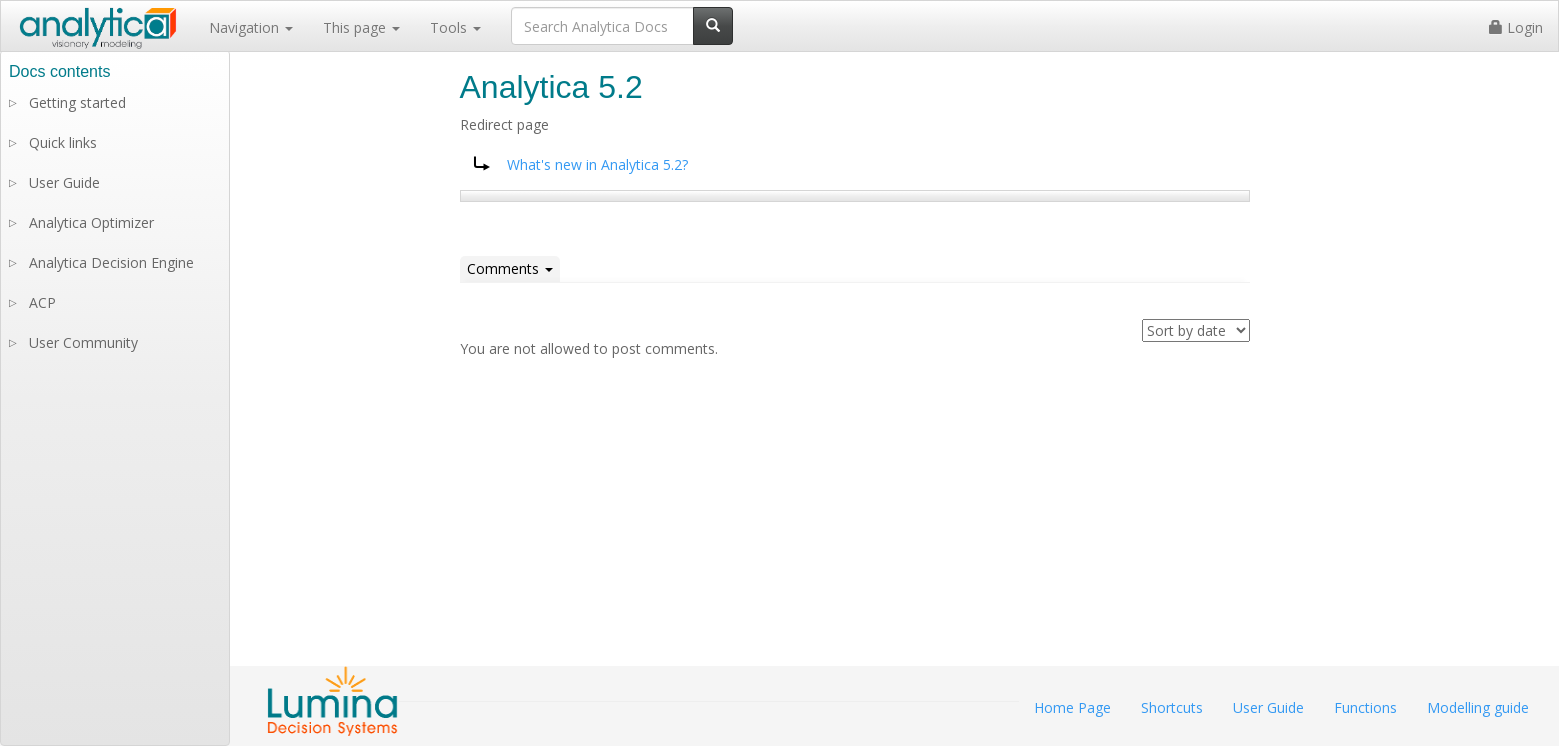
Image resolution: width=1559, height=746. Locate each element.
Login (1516, 27)
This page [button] (361, 27)
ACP (42, 302)
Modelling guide (1478, 707)
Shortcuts (1172, 707)
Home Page (1072, 707)
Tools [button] (455, 27)
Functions (1365, 707)
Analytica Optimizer (91, 222)
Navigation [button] (251, 27)
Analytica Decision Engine (111, 262)
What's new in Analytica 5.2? (597, 164)
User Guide (64, 182)
